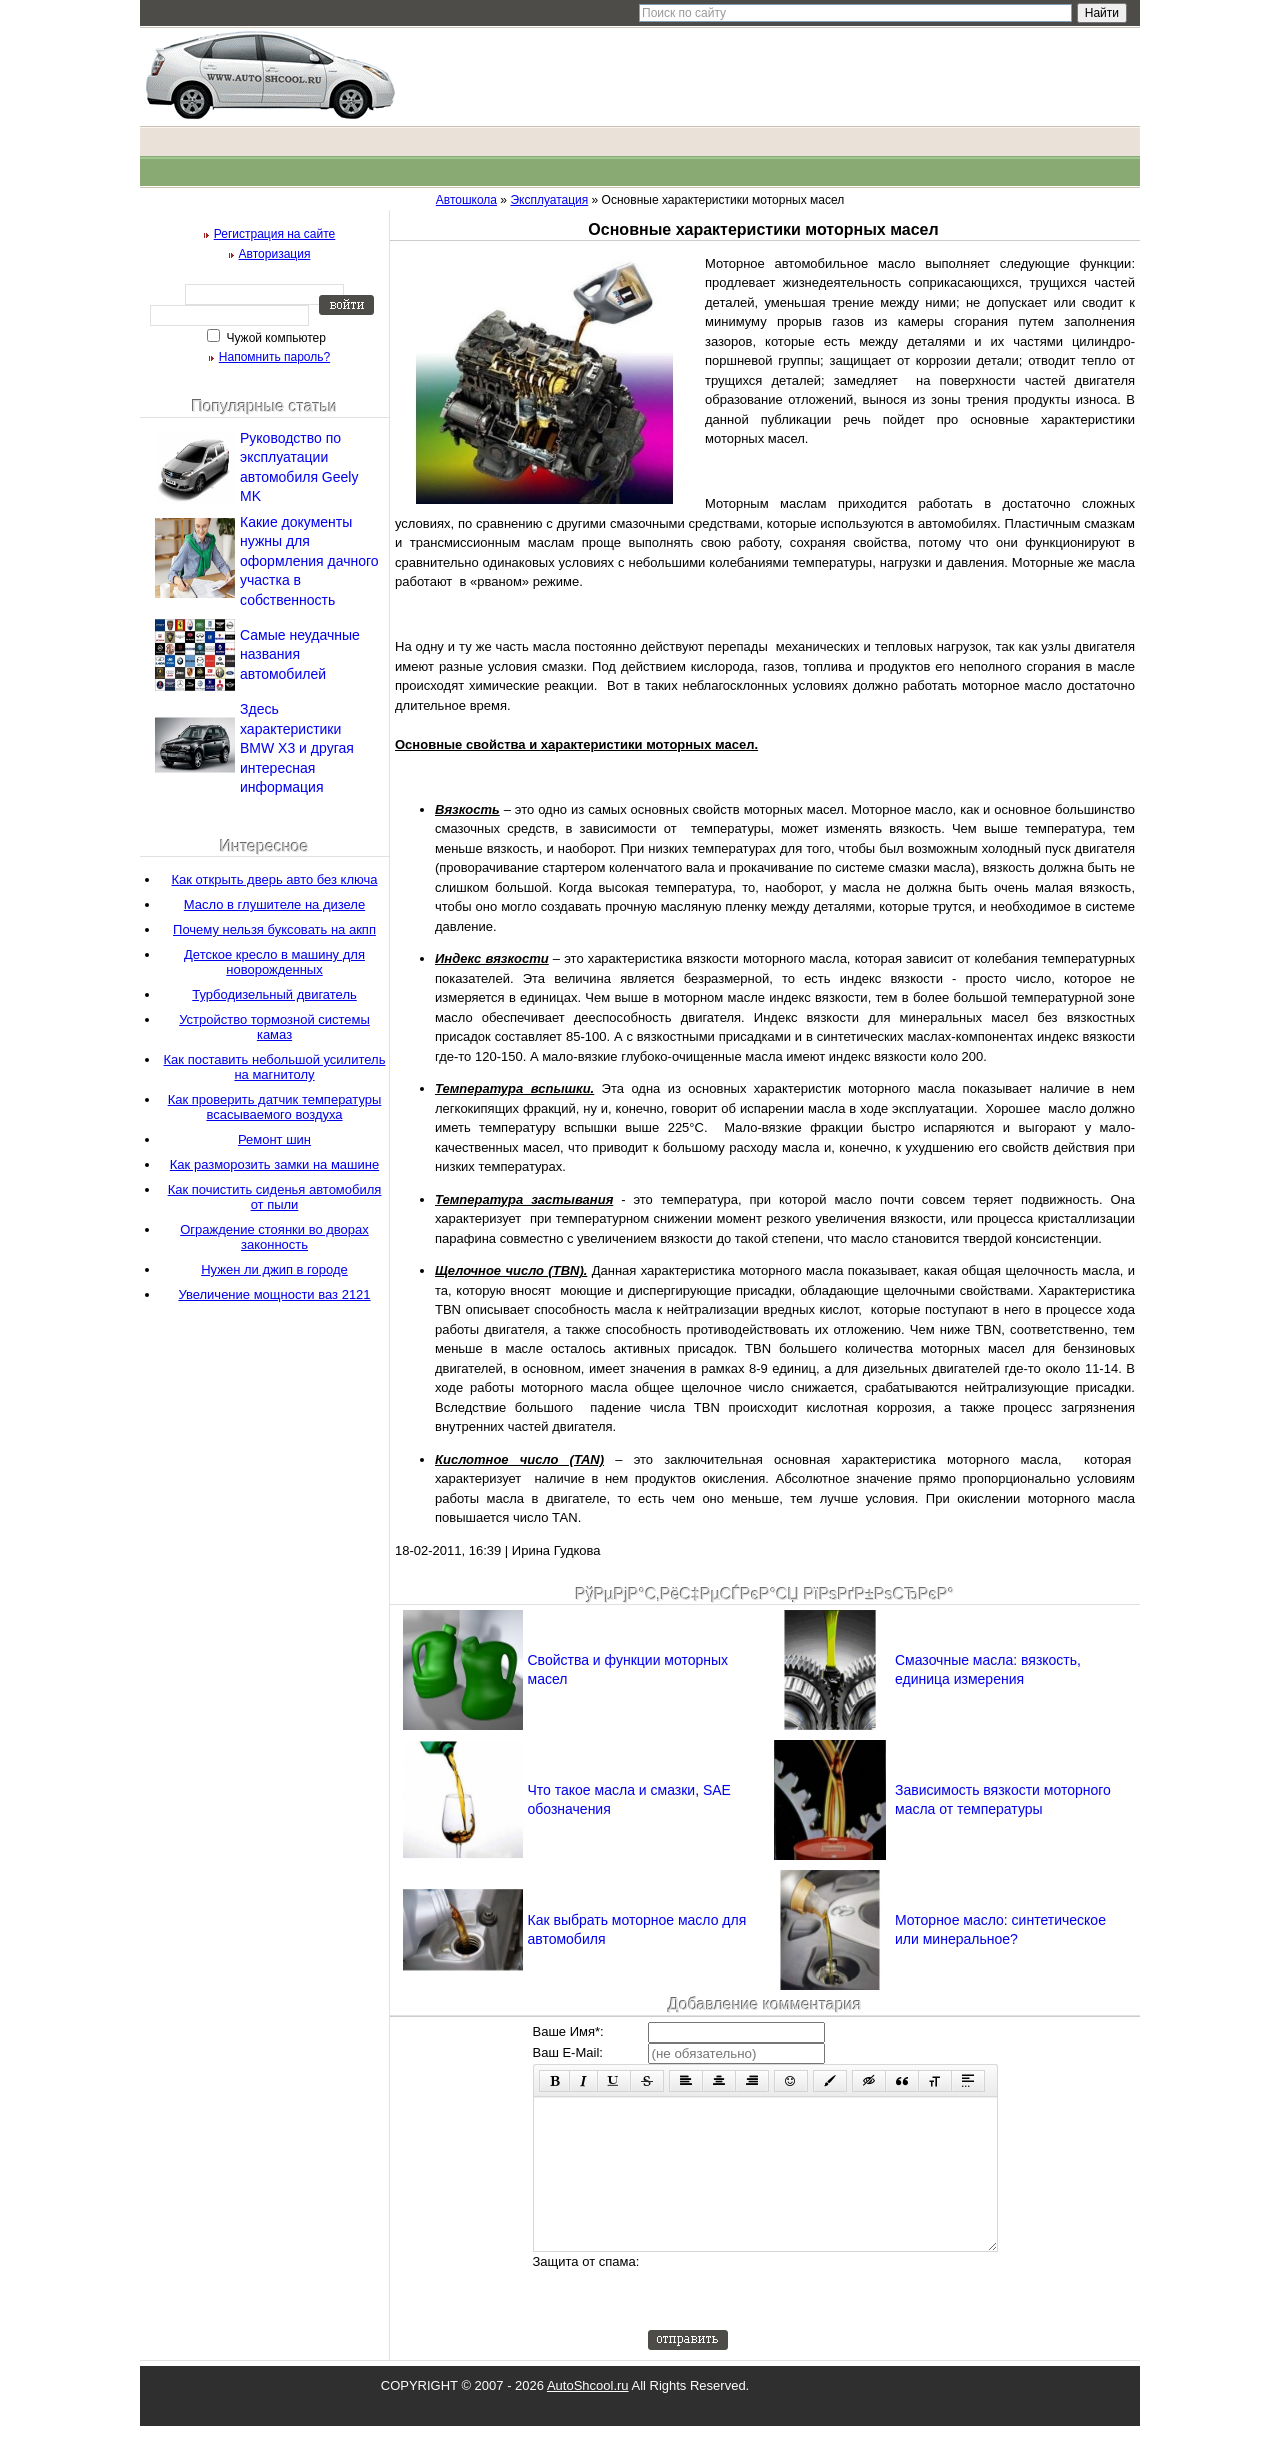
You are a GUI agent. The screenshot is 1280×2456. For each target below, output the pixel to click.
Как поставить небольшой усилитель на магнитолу (275, 1067)
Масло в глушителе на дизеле (274, 904)
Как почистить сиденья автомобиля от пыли (275, 1197)
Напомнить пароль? (274, 357)
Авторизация (275, 254)
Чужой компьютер (274, 338)
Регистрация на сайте (275, 234)
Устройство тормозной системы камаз (274, 1027)
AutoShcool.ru (588, 2415)
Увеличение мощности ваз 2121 (274, 1294)
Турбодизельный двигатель (274, 994)
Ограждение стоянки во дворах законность (274, 1237)
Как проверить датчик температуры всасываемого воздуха (275, 1107)
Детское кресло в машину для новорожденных (274, 962)
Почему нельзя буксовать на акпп (274, 929)
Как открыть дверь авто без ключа (275, 879)
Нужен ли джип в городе (274, 1269)
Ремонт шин (274, 1139)
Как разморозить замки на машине (274, 1164)
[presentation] (800, 2321)
